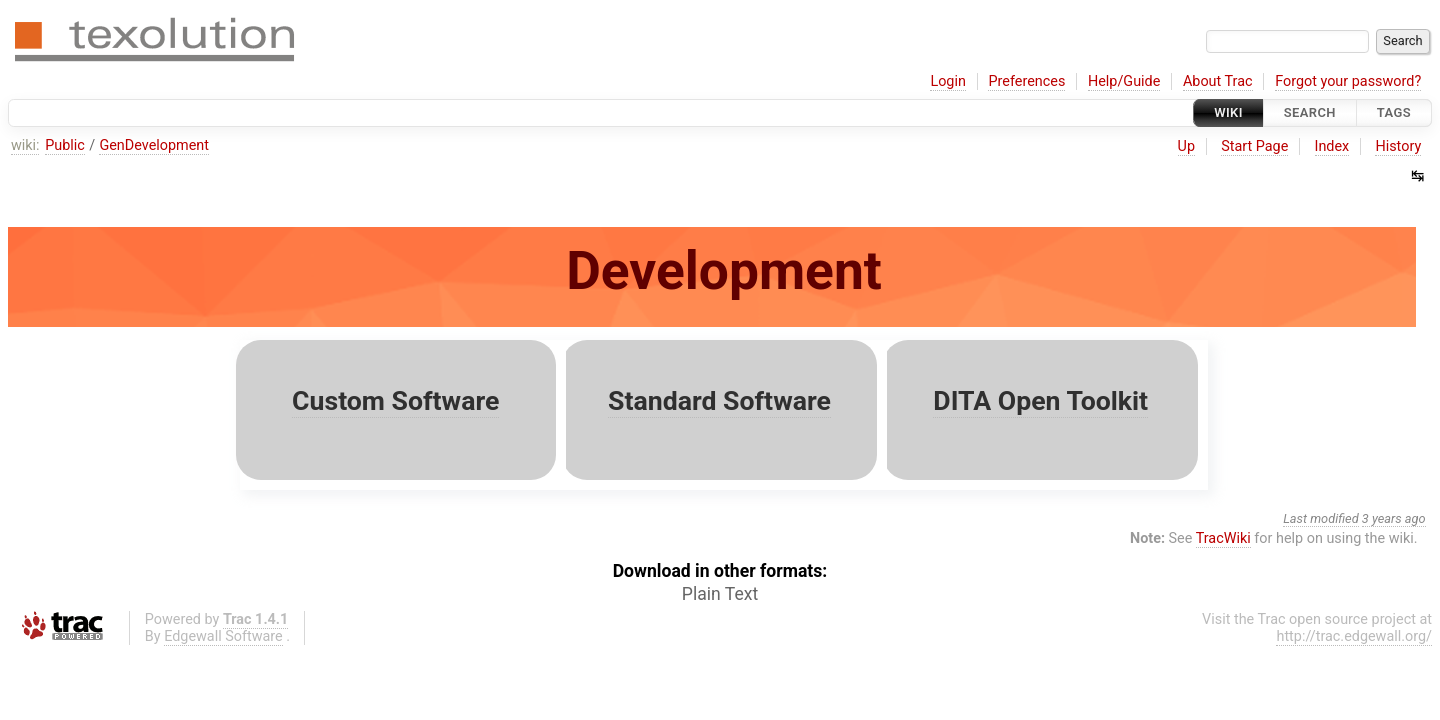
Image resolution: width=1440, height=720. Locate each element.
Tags (1394, 112)
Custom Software (395, 401)
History (1398, 146)
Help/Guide (1124, 81)
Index (1332, 146)
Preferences (1026, 81)
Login (948, 81)
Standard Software (719, 401)
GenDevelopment (154, 145)
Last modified (1321, 518)
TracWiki (1223, 538)
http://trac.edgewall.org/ (1354, 636)
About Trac (1218, 81)
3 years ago (1394, 518)
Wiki (1228, 112)
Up (1186, 146)
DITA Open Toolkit (1040, 401)
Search (1310, 112)
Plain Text (720, 594)
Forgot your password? (1348, 81)
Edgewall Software (223, 636)
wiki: (25, 145)
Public (65, 145)
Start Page (1254, 146)
